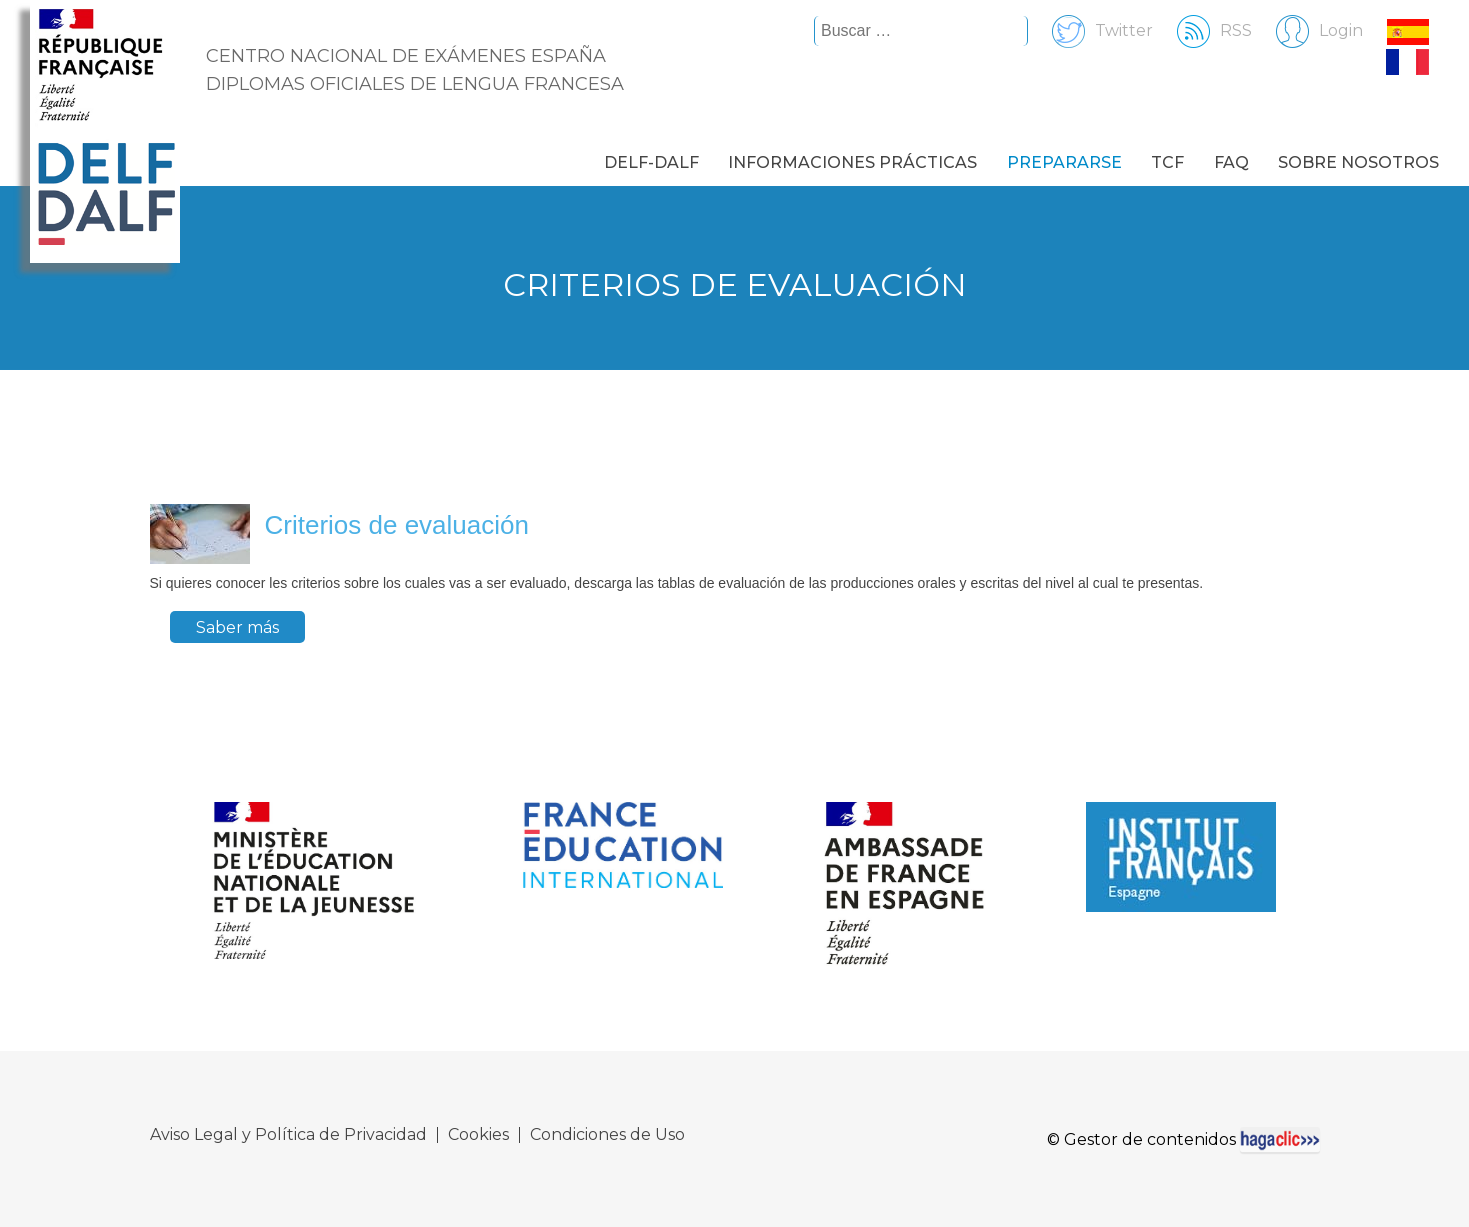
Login (1309, 30)
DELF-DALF (651, 162)
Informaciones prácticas (852, 162)
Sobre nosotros (1358, 162)
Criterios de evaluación (397, 525)
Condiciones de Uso (607, 1135)
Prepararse (1064, 162)
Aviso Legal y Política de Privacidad (288, 1135)
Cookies (478, 1135)
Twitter (1092, 30)
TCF (1167, 162)
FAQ (1231, 162)
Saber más (237, 627)
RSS (1204, 30)
